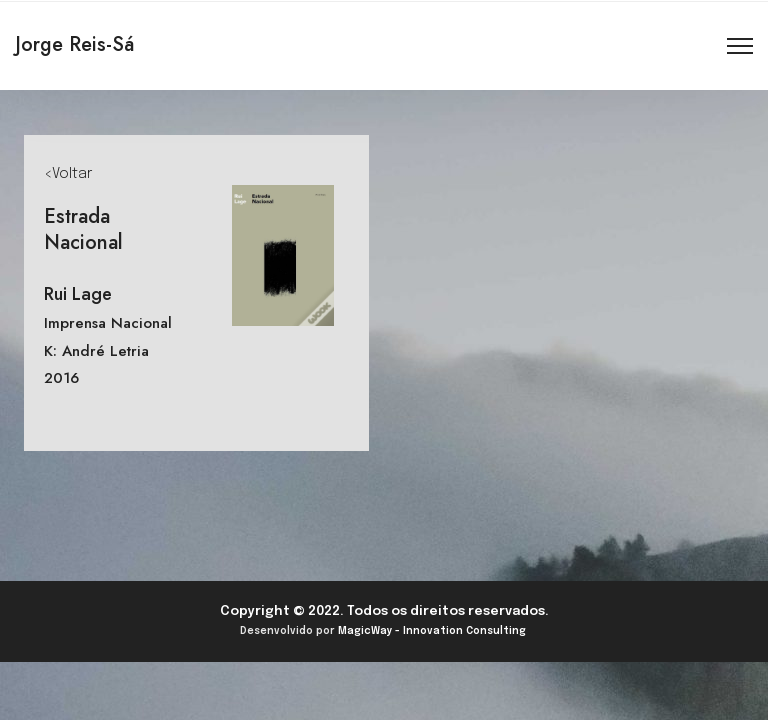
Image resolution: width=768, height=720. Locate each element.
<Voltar (68, 174)
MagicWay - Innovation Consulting (432, 631)
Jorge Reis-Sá (74, 44)
